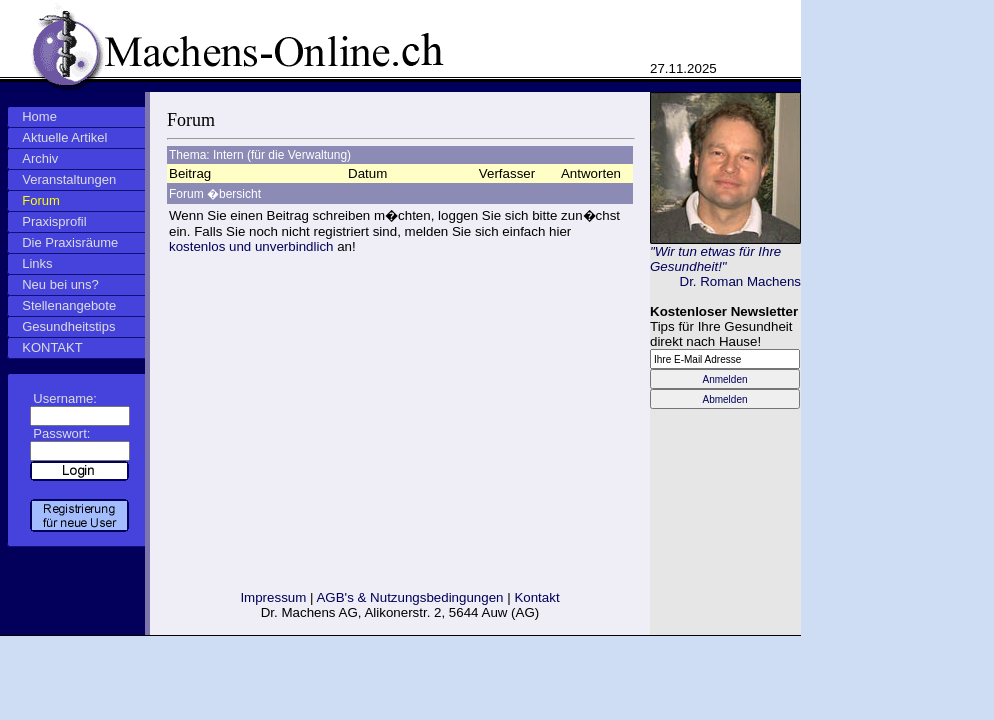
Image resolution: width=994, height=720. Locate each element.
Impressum (273, 597)
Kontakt (536, 597)
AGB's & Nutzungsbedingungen (409, 597)
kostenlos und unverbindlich (251, 246)
